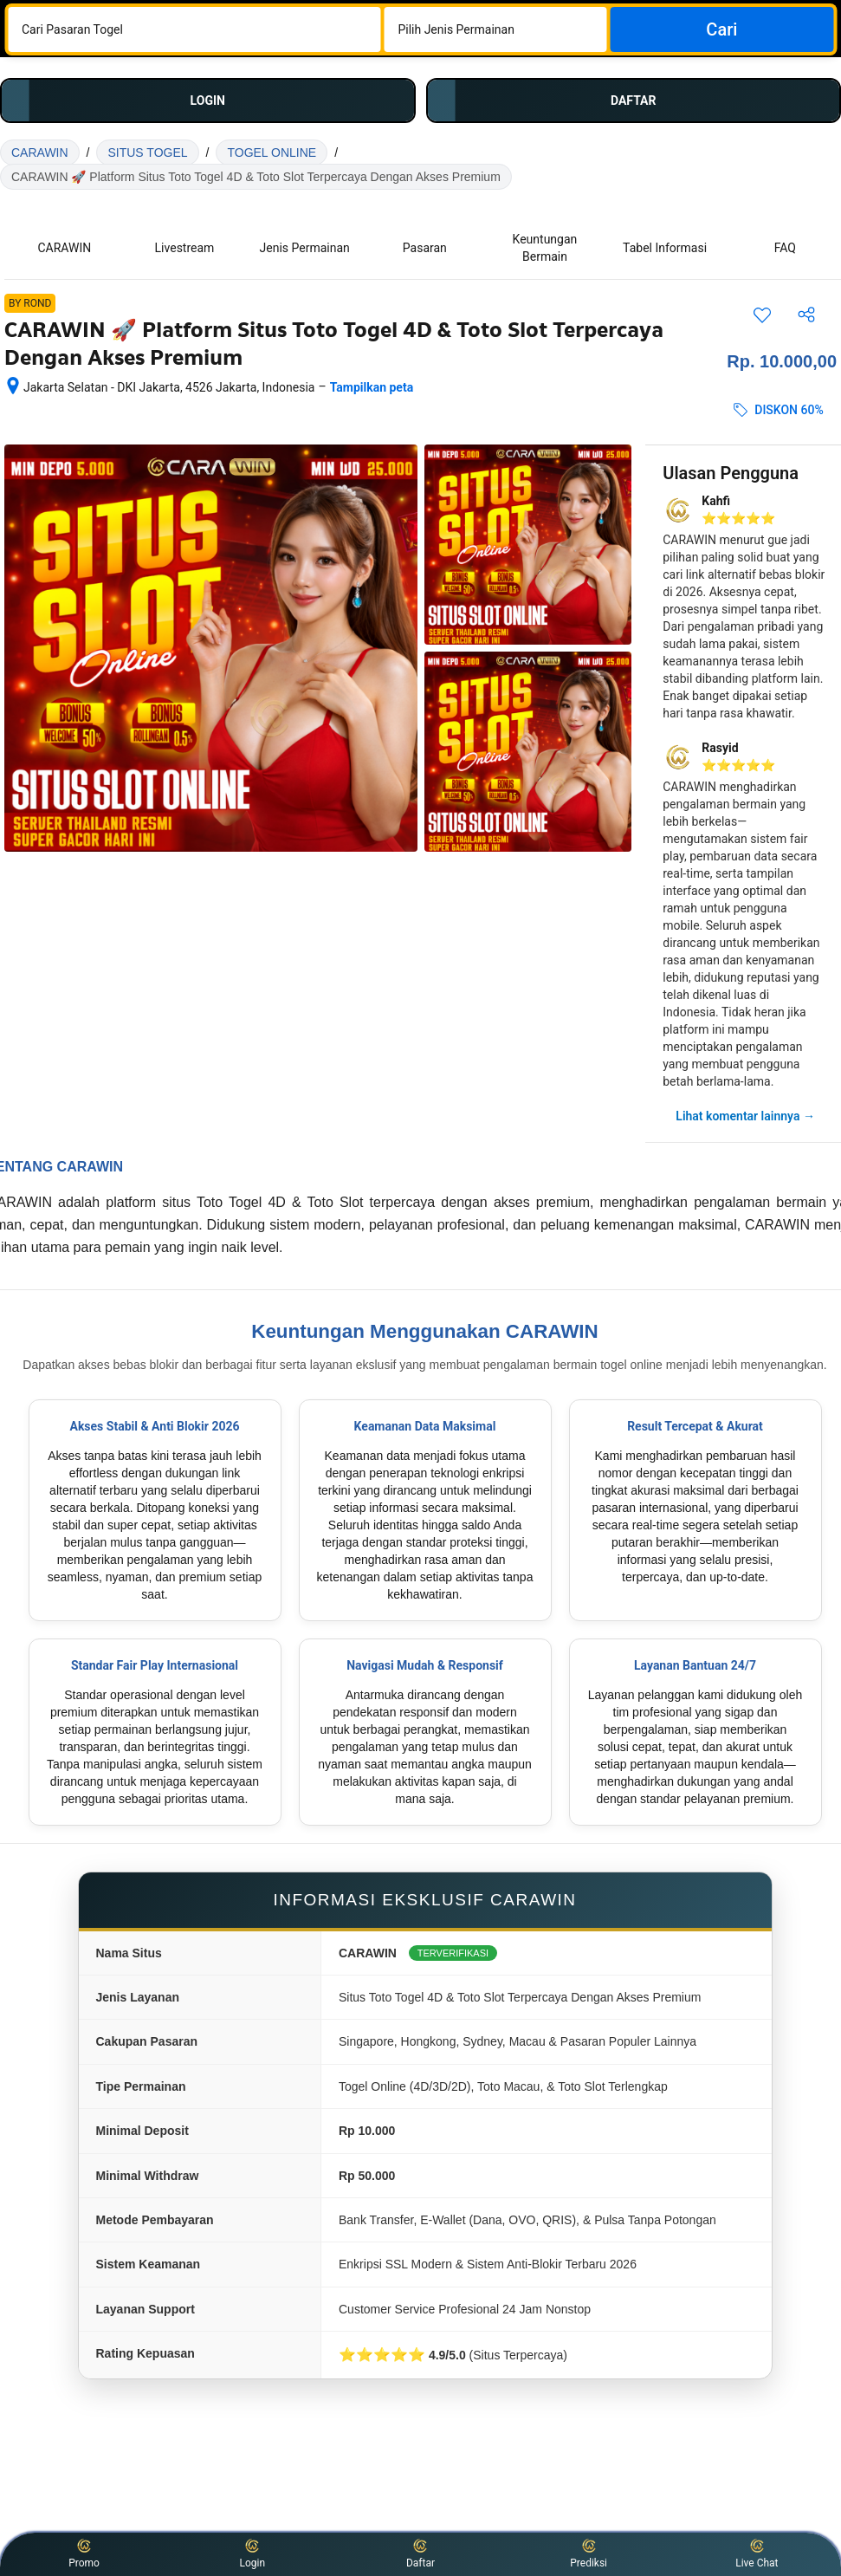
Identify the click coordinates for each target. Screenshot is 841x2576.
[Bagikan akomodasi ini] (806, 314)
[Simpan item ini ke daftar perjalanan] (762, 314)
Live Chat (756, 2553)
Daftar (420, 2553)
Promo (84, 2553)
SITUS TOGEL (147, 152)
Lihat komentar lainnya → (745, 1116)
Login (252, 2553)
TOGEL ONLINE (271, 152)
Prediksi (588, 2553)
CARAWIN (39, 152)
